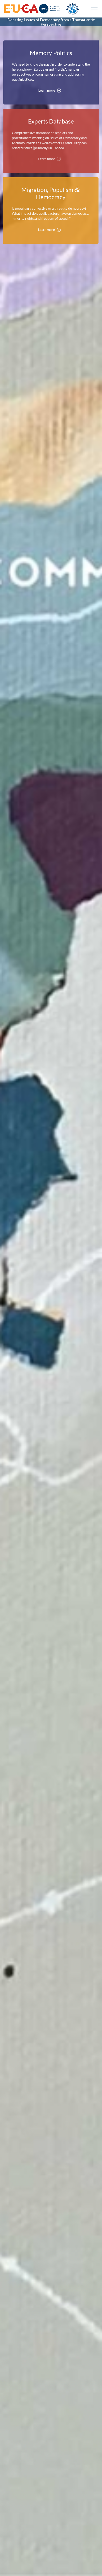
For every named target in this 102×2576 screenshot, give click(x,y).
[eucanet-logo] (41, 8)
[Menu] (94, 8)
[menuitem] (94, 8)
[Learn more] (51, 90)
